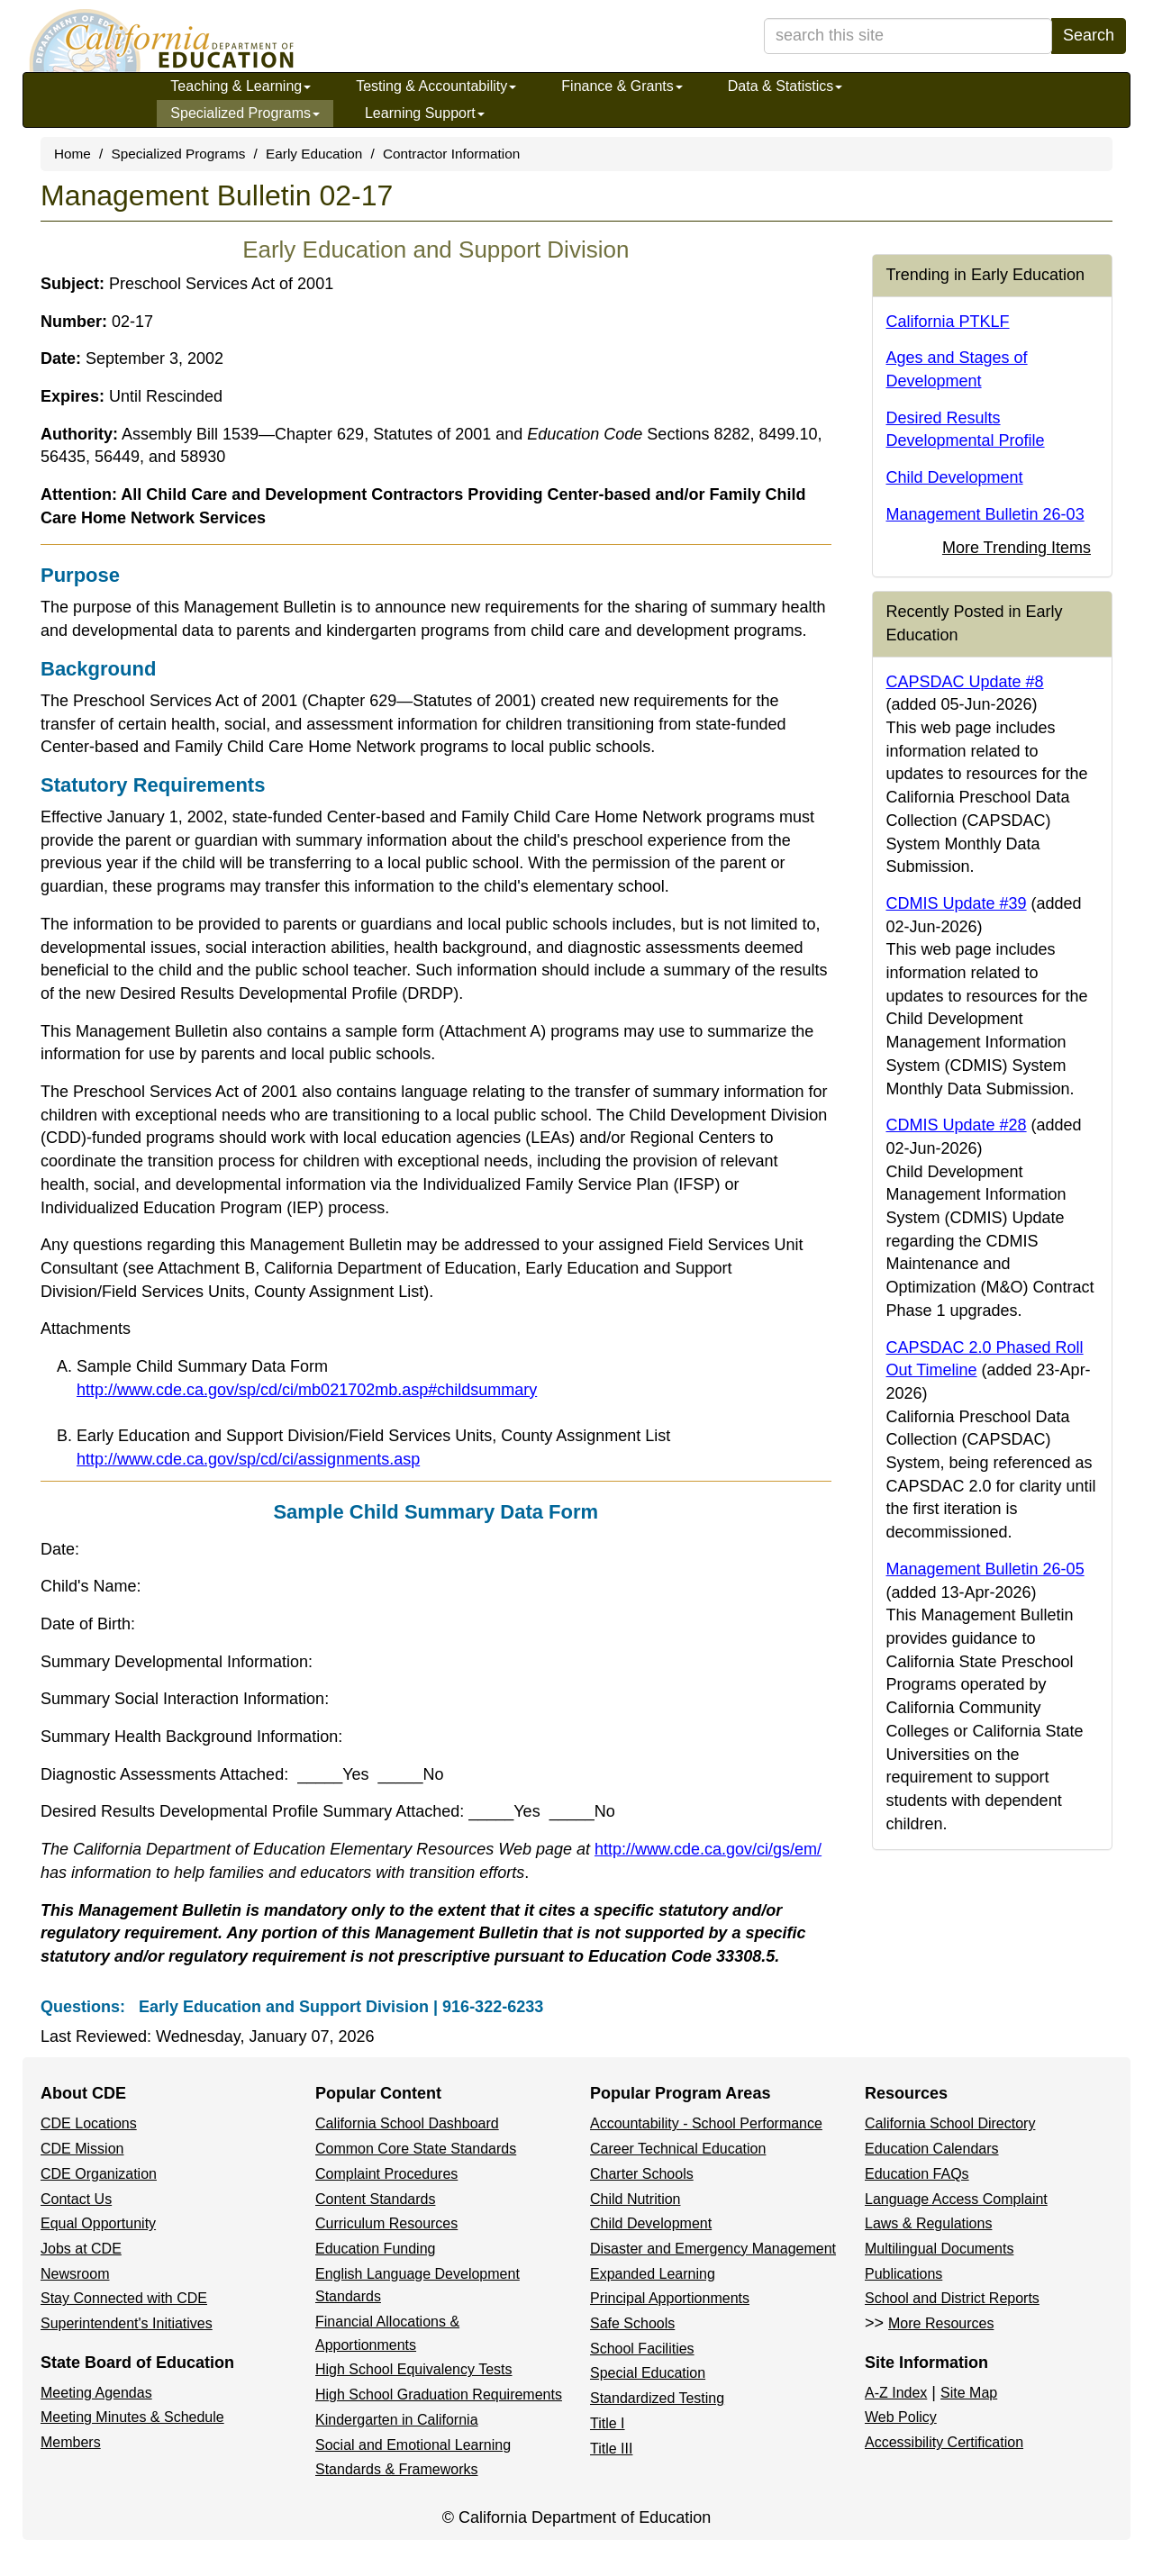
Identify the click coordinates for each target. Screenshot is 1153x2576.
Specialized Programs (245, 113)
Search (1088, 35)
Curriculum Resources (386, 2223)
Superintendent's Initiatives (127, 2323)
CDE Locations (89, 2123)
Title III (611, 2448)
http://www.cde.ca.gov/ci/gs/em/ (708, 1849)
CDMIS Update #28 (956, 1125)
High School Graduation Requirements (438, 2394)
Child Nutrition (635, 2199)
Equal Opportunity (98, 2223)
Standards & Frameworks (396, 2469)
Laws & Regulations (928, 2223)
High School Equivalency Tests (414, 2369)
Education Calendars (932, 2148)
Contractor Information (451, 153)
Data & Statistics (785, 86)
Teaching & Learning (240, 86)
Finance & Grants (622, 86)
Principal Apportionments (669, 2298)
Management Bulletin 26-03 (985, 514)
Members (71, 2442)
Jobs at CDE (81, 2248)
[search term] (908, 36)
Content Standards (375, 2199)
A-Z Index (896, 2392)
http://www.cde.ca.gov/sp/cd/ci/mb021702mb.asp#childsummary (307, 1390)
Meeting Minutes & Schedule (132, 2417)
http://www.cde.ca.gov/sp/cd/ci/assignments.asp (248, 1459)
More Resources (941, 2323)
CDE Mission (82, 2148)
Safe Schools (632, 2323)
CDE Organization (99, 2173)
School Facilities (642, 2348)
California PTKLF (948, 322)
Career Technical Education (678, 2148)
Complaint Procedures (386, 2173)
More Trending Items (1016, 548)
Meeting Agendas (96, 2392)
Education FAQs (917, 2173)
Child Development (954, 477)
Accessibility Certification (944, 2442)
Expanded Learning (652, 2273)
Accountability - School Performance (706, 2123)
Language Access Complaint (956, 2199)
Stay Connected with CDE (124, 2298)
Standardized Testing (657, 2398)
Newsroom (75, 2273)
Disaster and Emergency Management (713, 2248)
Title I (607, 2423)
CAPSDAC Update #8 (965, 682)
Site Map (968, 2392)
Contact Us (76, 2199)
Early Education (314, 153)
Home (72, 153)
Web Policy (901, 2417)
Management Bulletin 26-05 (985, 1569)
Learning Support (425, 113)
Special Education (647, 2373)
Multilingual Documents (939, 2248)
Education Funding (375, 2248)
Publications (903, 2273)
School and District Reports (952, 2298)
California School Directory (950, 2123)
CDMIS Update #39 (956, 903)
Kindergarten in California (396, 2419)
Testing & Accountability (436, 86)
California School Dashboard (407, 2123)
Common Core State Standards (415, 2148)
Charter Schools (642, 2173)
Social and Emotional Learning (413, 2445)
